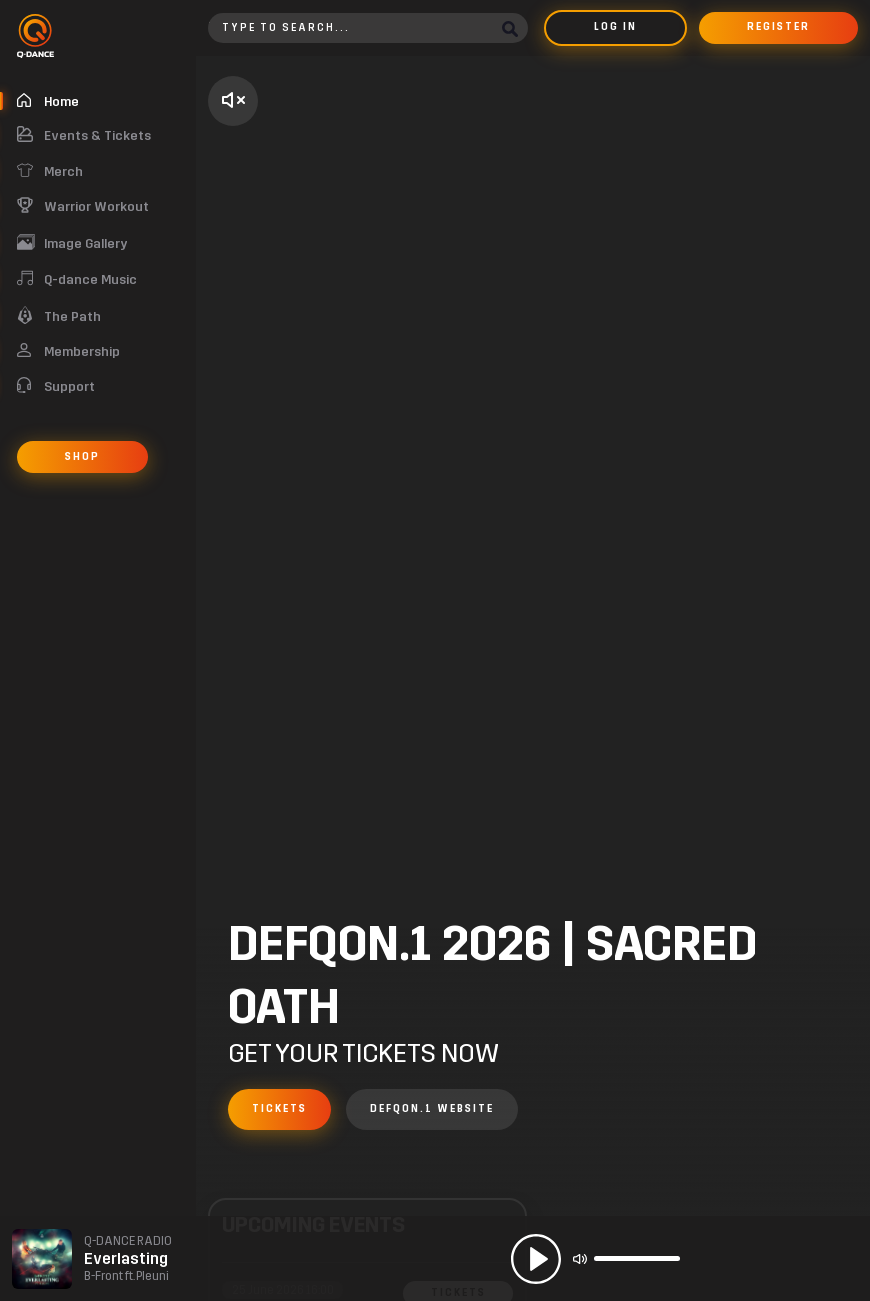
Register (778, 27)
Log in (615, 27)
